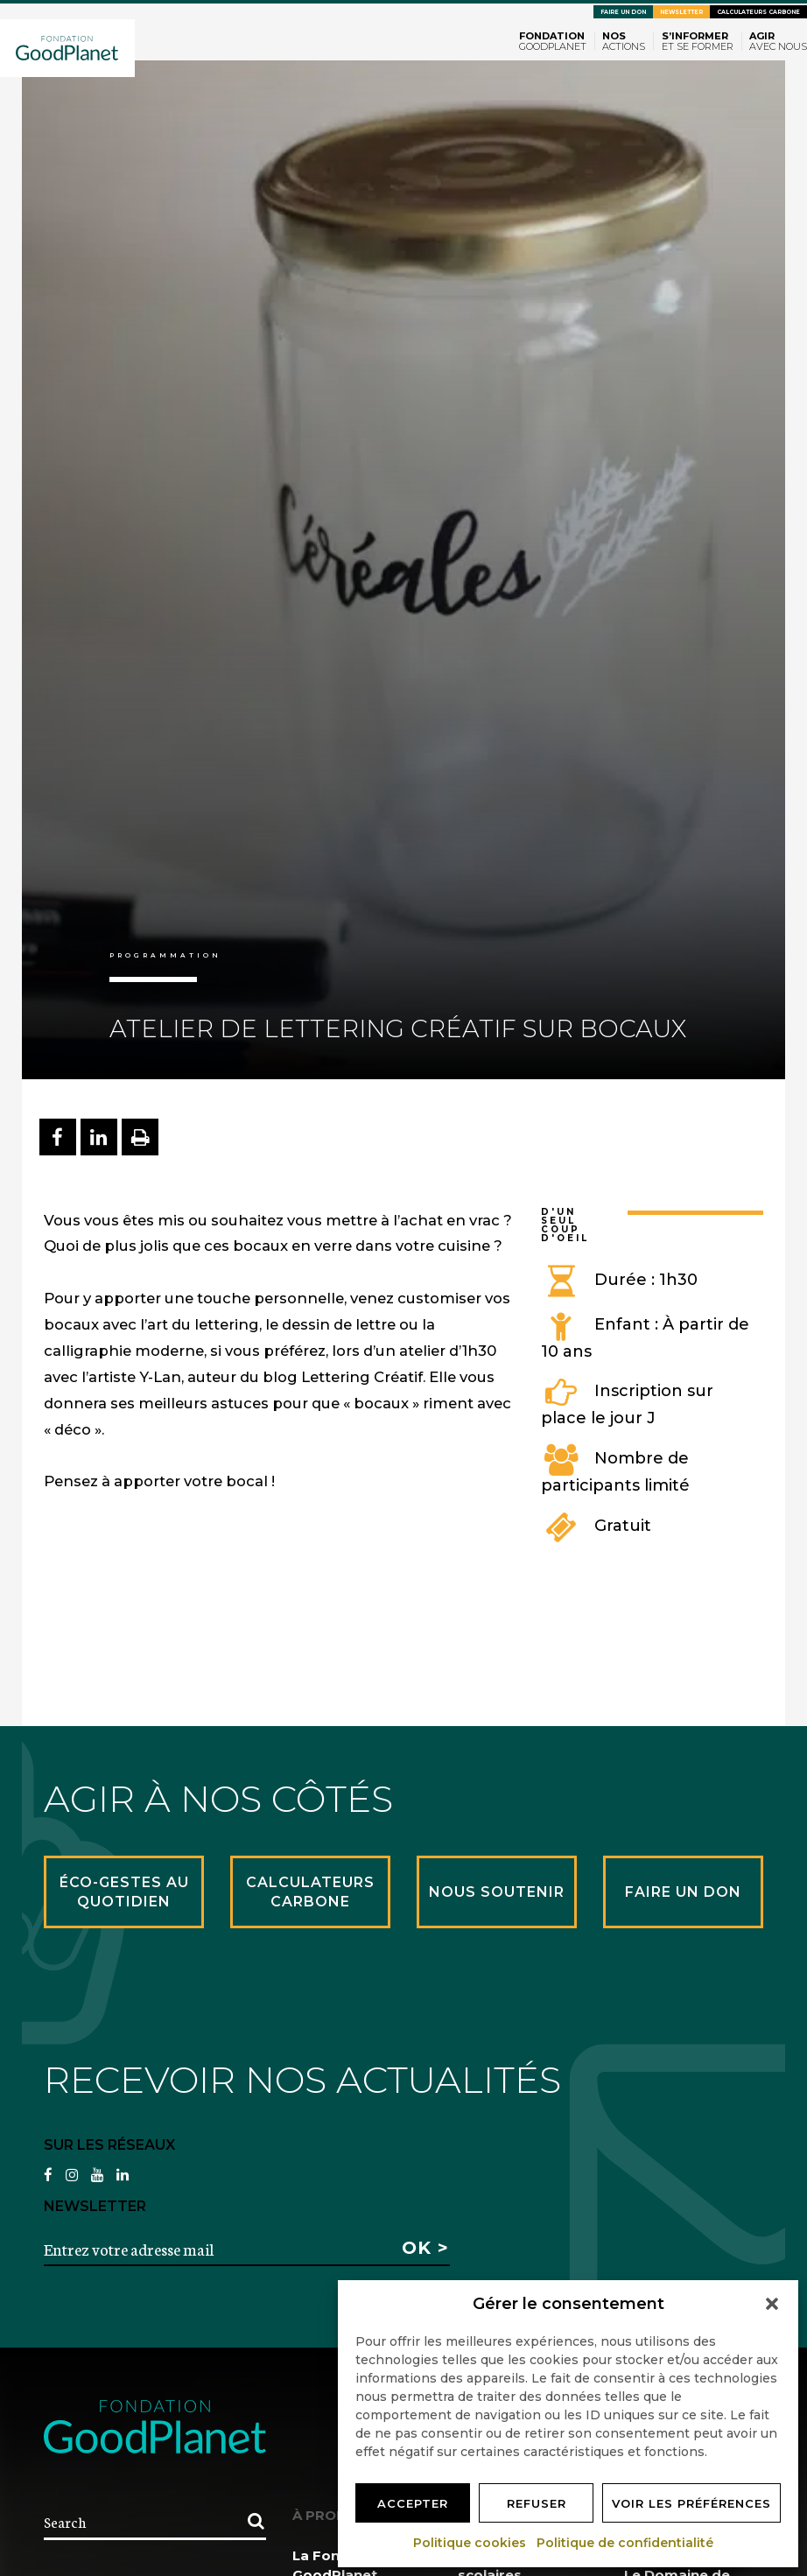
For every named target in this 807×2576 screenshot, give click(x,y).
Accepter (412, 2503)
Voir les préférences (691, 2503)
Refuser (536, 2503)
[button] (772, 2304)
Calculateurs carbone (758, 12)
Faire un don (623, 12)
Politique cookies (470, 2543)
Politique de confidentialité (626, 2543)
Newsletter (681, 12)
